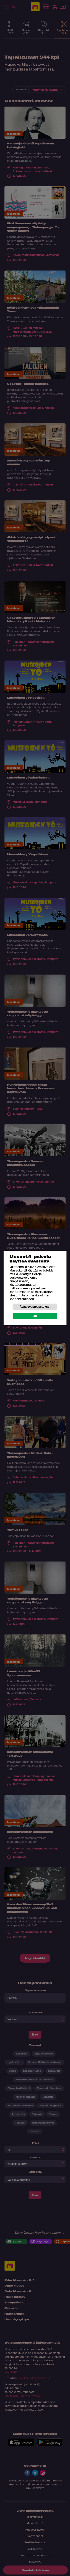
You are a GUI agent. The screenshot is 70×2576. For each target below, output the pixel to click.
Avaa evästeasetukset (35, 1306)
